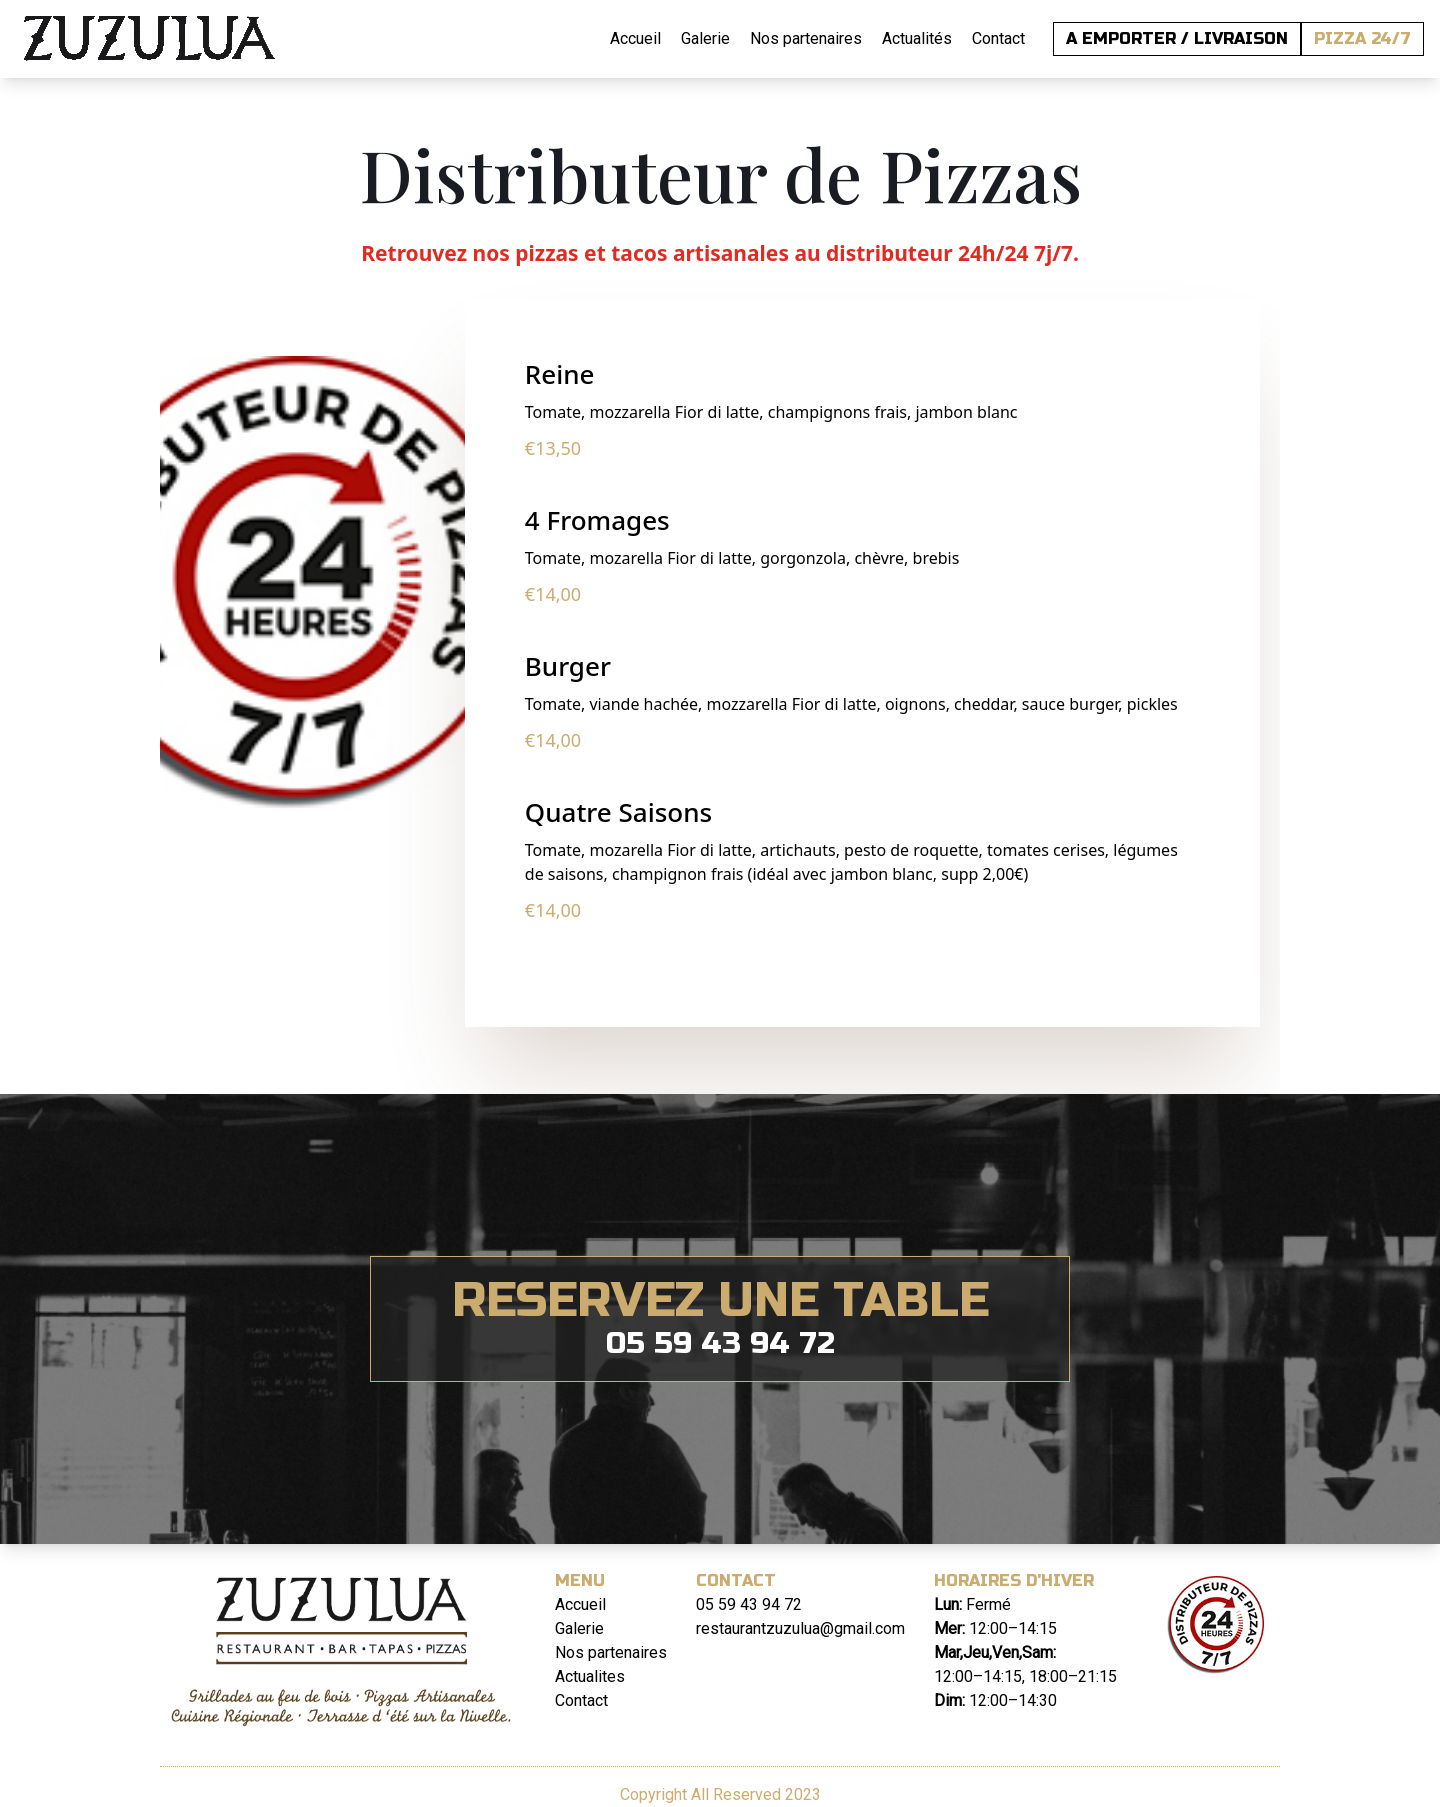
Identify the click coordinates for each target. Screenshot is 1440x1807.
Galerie (705, 38)
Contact (998, 38)
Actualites (590, 1676)
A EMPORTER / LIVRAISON (1177, 38)
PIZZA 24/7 (1362, 38)
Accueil (635, 38)
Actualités (917, 38)
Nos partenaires (806, 38)
